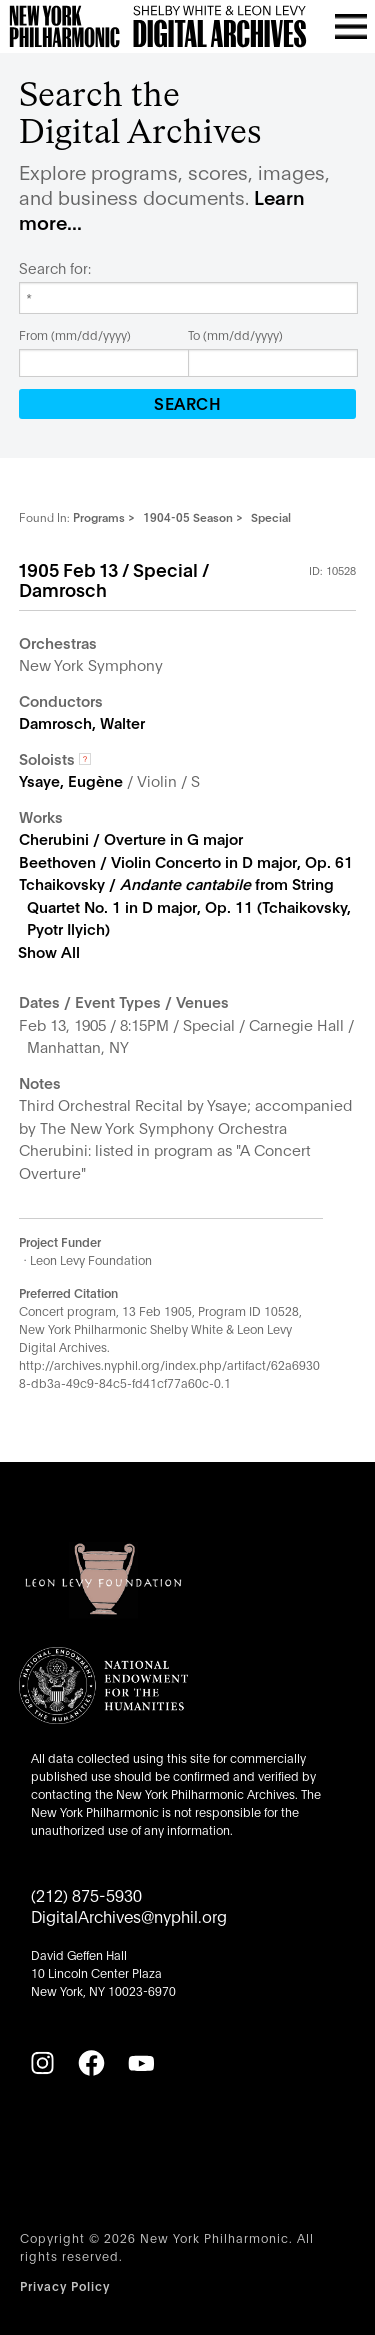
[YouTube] (141, 2063)
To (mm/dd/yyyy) (235, 334)
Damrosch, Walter (82, 722)
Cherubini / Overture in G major (131, 838)
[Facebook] (91, 2063)
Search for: (55, 268)
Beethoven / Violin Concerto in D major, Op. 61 (186, 861)
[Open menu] (351, 26)
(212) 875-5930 (86, 1894)
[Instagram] (42, 2063)
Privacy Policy (65, 2285)
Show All (49, 951)
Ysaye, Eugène (71, 780)
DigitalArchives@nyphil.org (129, 1915)
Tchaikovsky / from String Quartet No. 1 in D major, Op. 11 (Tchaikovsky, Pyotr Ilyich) (185, 905)
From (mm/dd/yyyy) (75, 334)
